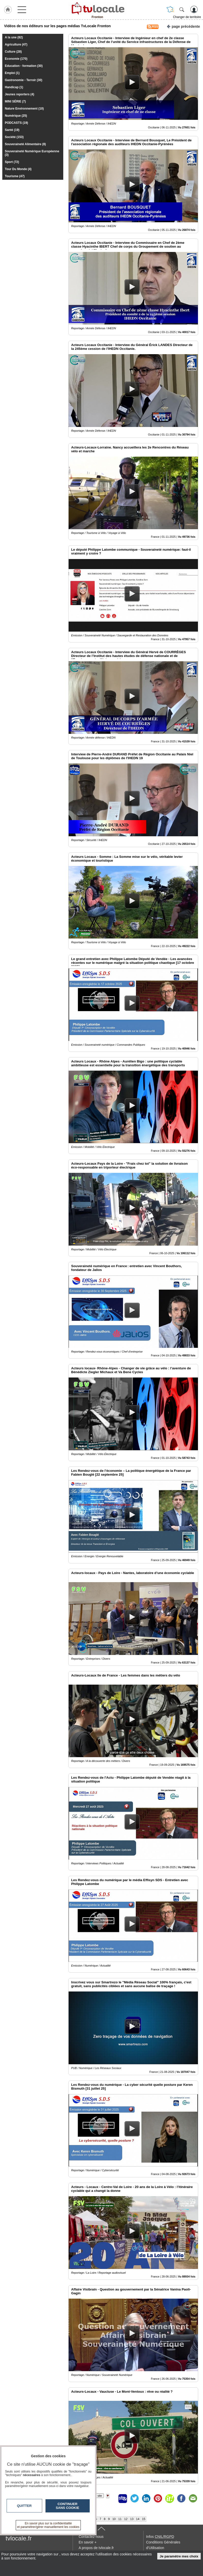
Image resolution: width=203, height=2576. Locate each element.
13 (131, 2519)
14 (137, 2519)
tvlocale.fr (19, 2538)
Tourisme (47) (15, 176)
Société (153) (14, 137)
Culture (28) (13, 51)
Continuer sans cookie (67, 2506)
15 (143, 2519)
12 (126, 2519)
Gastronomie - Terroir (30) (23, 80)
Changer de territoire (187, 17)
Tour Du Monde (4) (18, 169)
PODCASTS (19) (16, 123)
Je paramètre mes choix (179, 2556)
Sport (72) (12, 162)
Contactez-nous (91, 2537)
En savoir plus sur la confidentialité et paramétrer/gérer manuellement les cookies (48, 2525)
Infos (160, 2537)
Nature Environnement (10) (24, 108)
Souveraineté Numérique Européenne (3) (32, 153)
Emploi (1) (12, 73)
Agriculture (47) (16, 44)
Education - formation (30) (24, 66)
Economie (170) (16, 59)
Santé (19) (12, 130)
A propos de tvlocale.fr (96, 2548)
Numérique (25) (16, 115)
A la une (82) (14, 37)
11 (119, 2519)
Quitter (24, 2506)
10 (114, 2519)
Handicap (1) (14, 87)
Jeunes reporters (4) (19, 94)
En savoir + (87, 2542)
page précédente (183, 26)
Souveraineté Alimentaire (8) (25, 144)
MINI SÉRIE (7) (15, 101)
